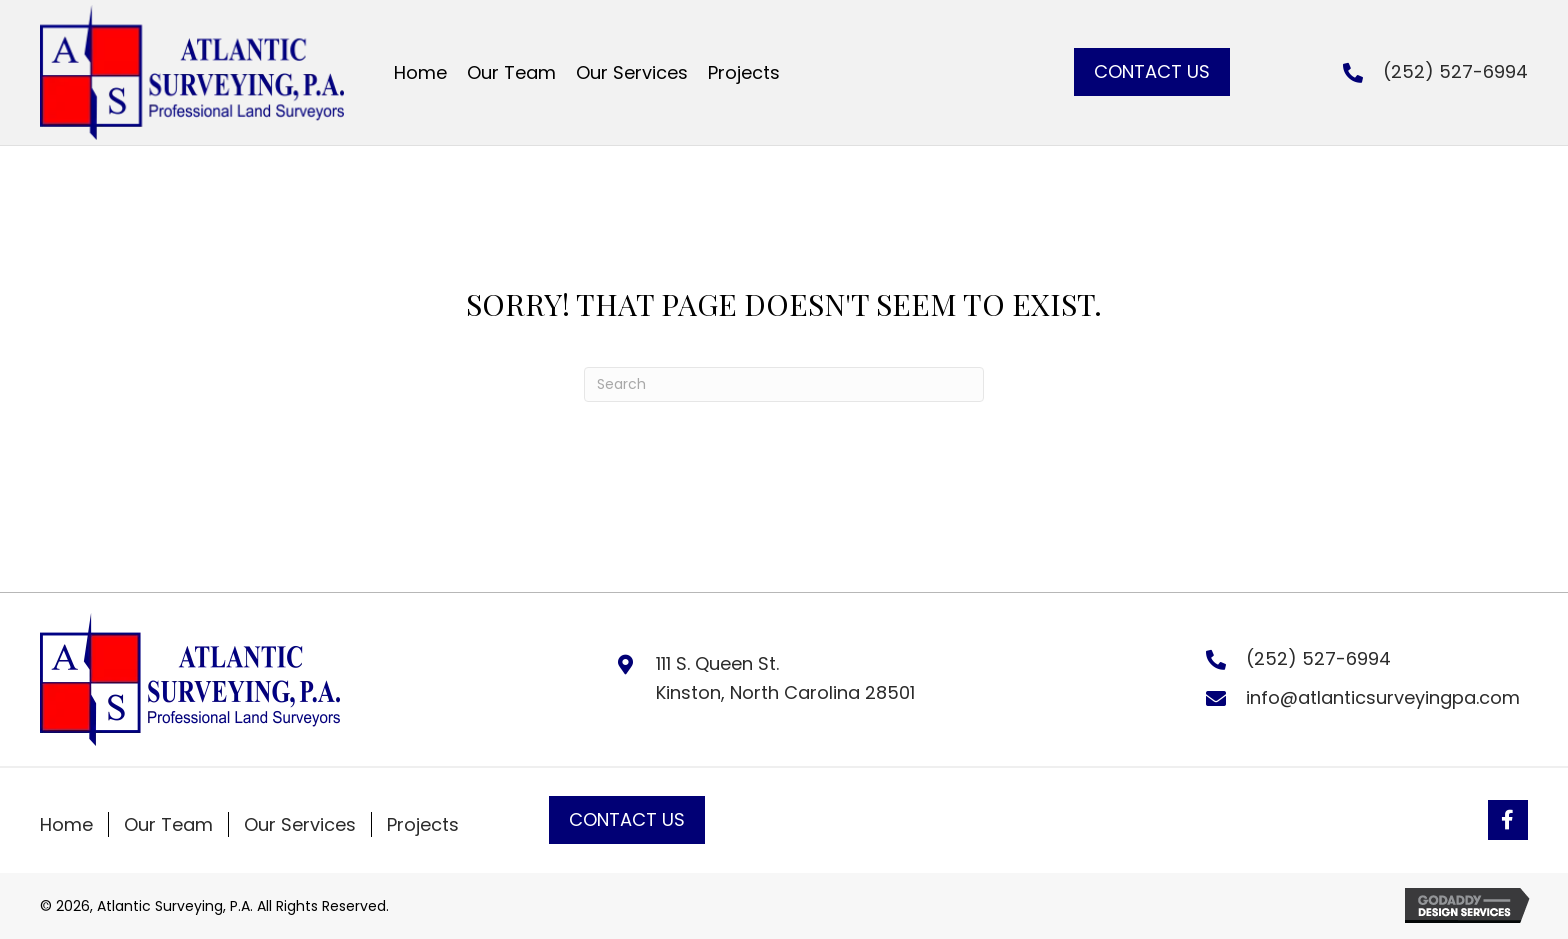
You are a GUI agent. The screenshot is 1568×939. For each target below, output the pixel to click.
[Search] (784, 384)
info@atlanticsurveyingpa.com (1383, 697)
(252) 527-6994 (1455, 71)
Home (66, 824)
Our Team (168, 824)
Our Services (300, 824)
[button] (1152, 72)
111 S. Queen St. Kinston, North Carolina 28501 (785, 678)
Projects (423, 824)
